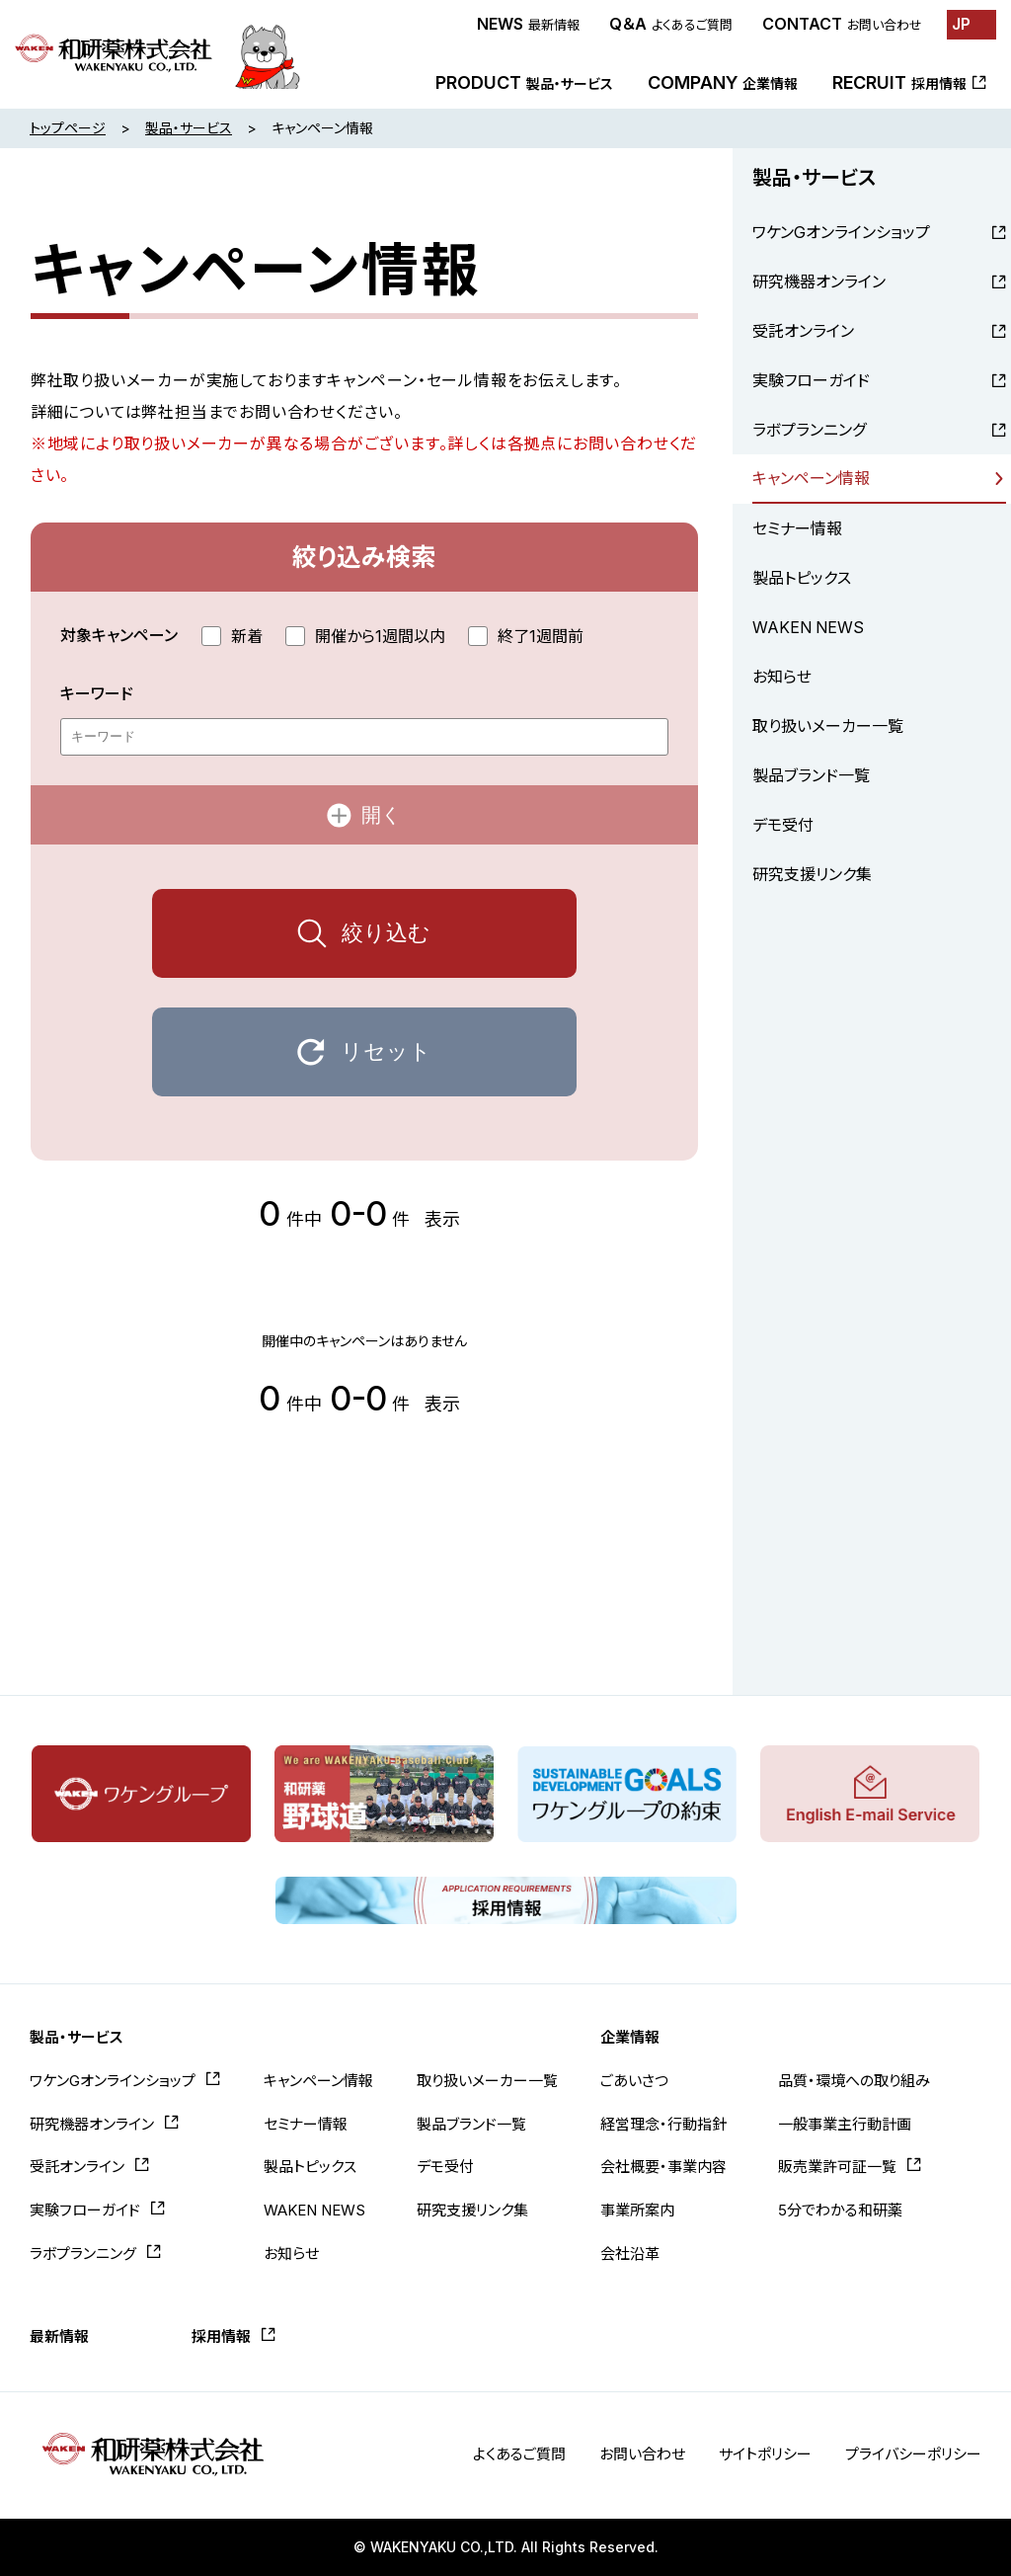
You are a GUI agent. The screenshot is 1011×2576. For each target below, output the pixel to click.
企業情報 (630, 2037)
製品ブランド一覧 (811, 775)
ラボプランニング (809, 430)
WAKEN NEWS (808, 627)
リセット (386, 1051)
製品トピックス (801, 578)
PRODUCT (524, 82)
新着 (232, 636)
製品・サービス (188, 128)
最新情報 (59, 2336)
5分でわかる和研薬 (840, 2210)
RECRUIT (899, 82)
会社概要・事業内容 (663, 2166)
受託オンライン (803, 331)
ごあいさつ (634, 2080)
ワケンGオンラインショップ (841, 232)
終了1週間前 (525, 636)
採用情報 (221, 2336)
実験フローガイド (811, 380)
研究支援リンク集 (812, 874)
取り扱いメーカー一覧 (827, 726)
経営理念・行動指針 (663, 2124)
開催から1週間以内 (365, 636)
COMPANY (723, 82)
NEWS (528, 24)
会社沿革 (630, 2253)
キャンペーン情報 (811, 478)
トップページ (68, 128)
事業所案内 (637, 2210)
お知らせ (782, 676)
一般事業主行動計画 (844, 2124)
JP (961, 24)
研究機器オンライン (819, 281)
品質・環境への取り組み (854, 2080)
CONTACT (842, 24)
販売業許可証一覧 (837, 2166)
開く (381, 815)
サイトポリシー (765, 2454)
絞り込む (386, 933)
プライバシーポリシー (913, 2454)
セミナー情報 (797, 528)
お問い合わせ (642, 2454)
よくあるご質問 (519, 2454)
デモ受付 (783, 825)
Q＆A (671, 24)
